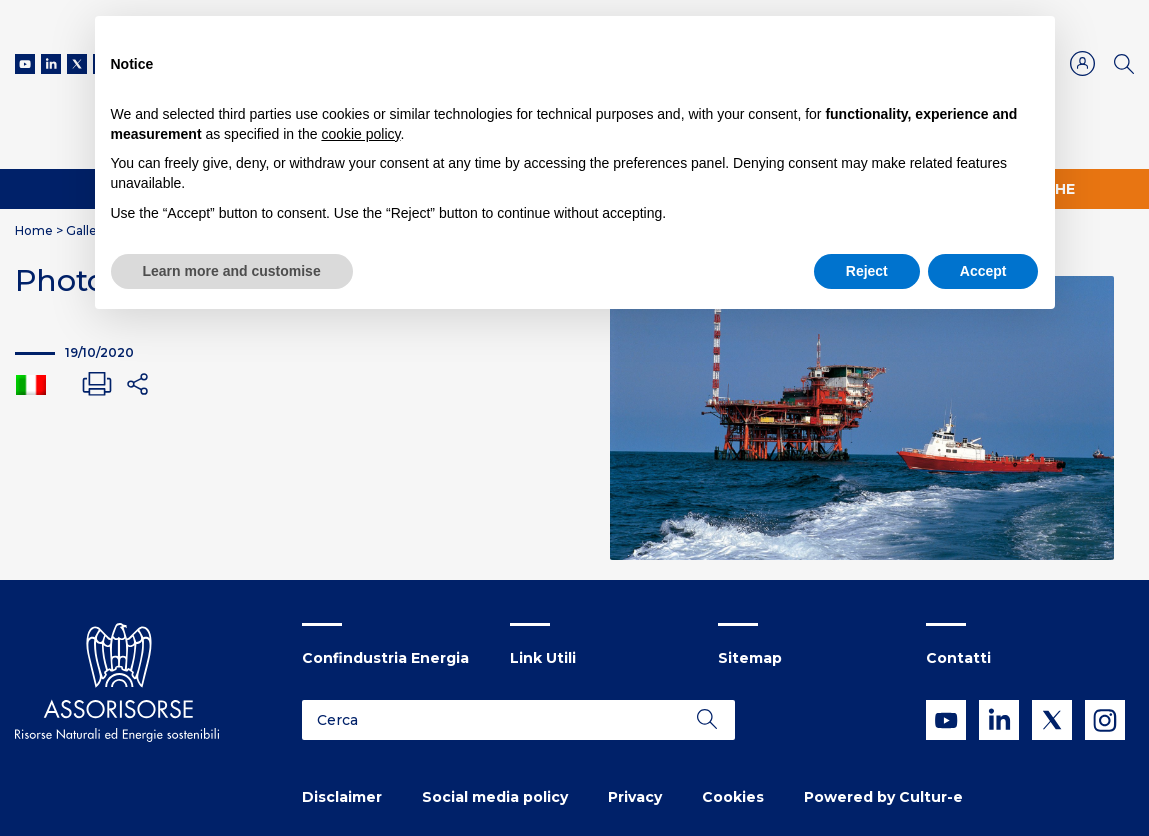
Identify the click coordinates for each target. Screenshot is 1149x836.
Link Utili (543, 658)
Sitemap (750, 658)
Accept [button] (983, 271)
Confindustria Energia (385, 658)
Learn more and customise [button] (232, 271)
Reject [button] (867, 271)
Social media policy (495, 797)
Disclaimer (342, 797)
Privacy (635, 797)
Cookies (733, 797)
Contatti (958, 658)
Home (34, 230)
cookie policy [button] (360, 134)
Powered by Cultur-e (883, 797)
